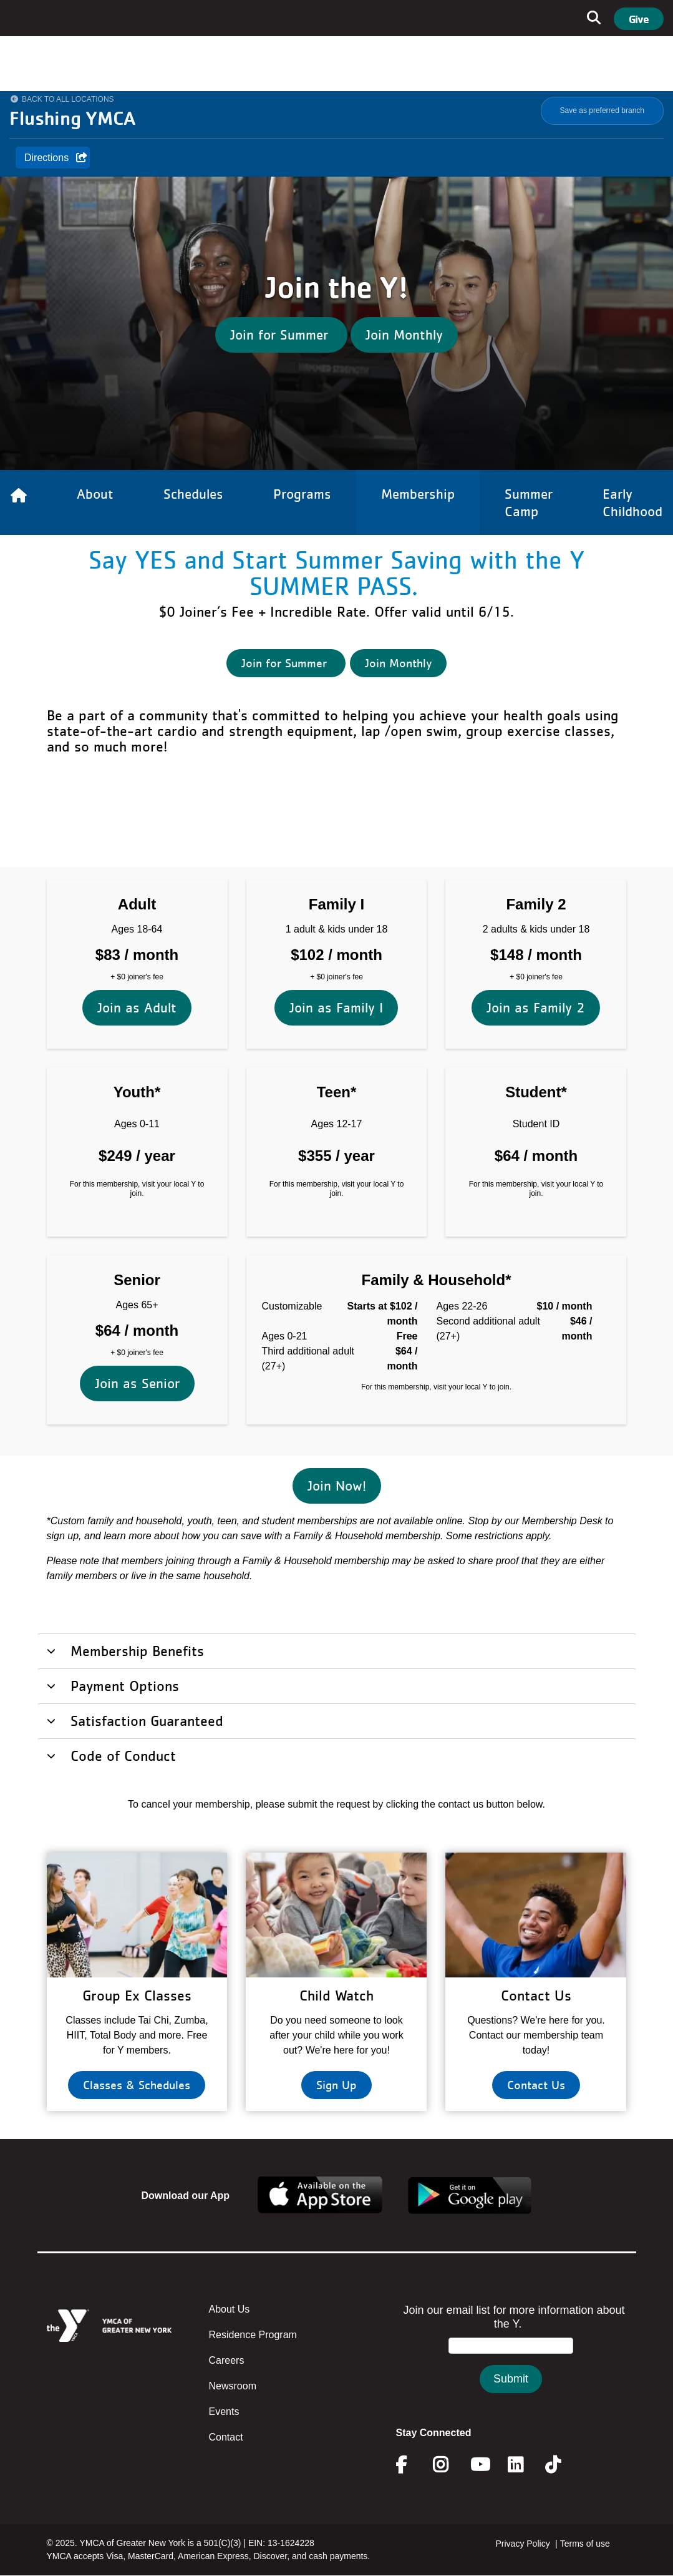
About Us (229, 2309)
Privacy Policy (523, 2544)
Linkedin (524, 2465)
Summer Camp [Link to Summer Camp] (529, 502)
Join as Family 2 (536, 886)
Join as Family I (336, 886)
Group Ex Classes (136, 1995)
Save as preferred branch (602, 110)
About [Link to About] (95, 494)
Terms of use (585, 2544)
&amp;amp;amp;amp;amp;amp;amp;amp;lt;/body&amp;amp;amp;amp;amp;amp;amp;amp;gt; (510, 2361)
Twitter (562, 2465)
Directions (46, 157)
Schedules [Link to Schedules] (193, 494)
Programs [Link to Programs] (302, 494)
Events (224, 2411)
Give (639, 19)
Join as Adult (137, 886)
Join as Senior (136, 1262)
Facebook (410, 2465)
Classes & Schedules (136, 2084)
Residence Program (253, 2334)
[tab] (336, 1650)
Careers (227, 2360)
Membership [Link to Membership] (418, 494)
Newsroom (232, 2386)
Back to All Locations (68, 99)
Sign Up (336, 2084)
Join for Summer (281, 334)
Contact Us (536, 1995)
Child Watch (336, 1995)
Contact (226, 2437)
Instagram (449, 2465)
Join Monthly (404, 334)
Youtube (479, 2465)
